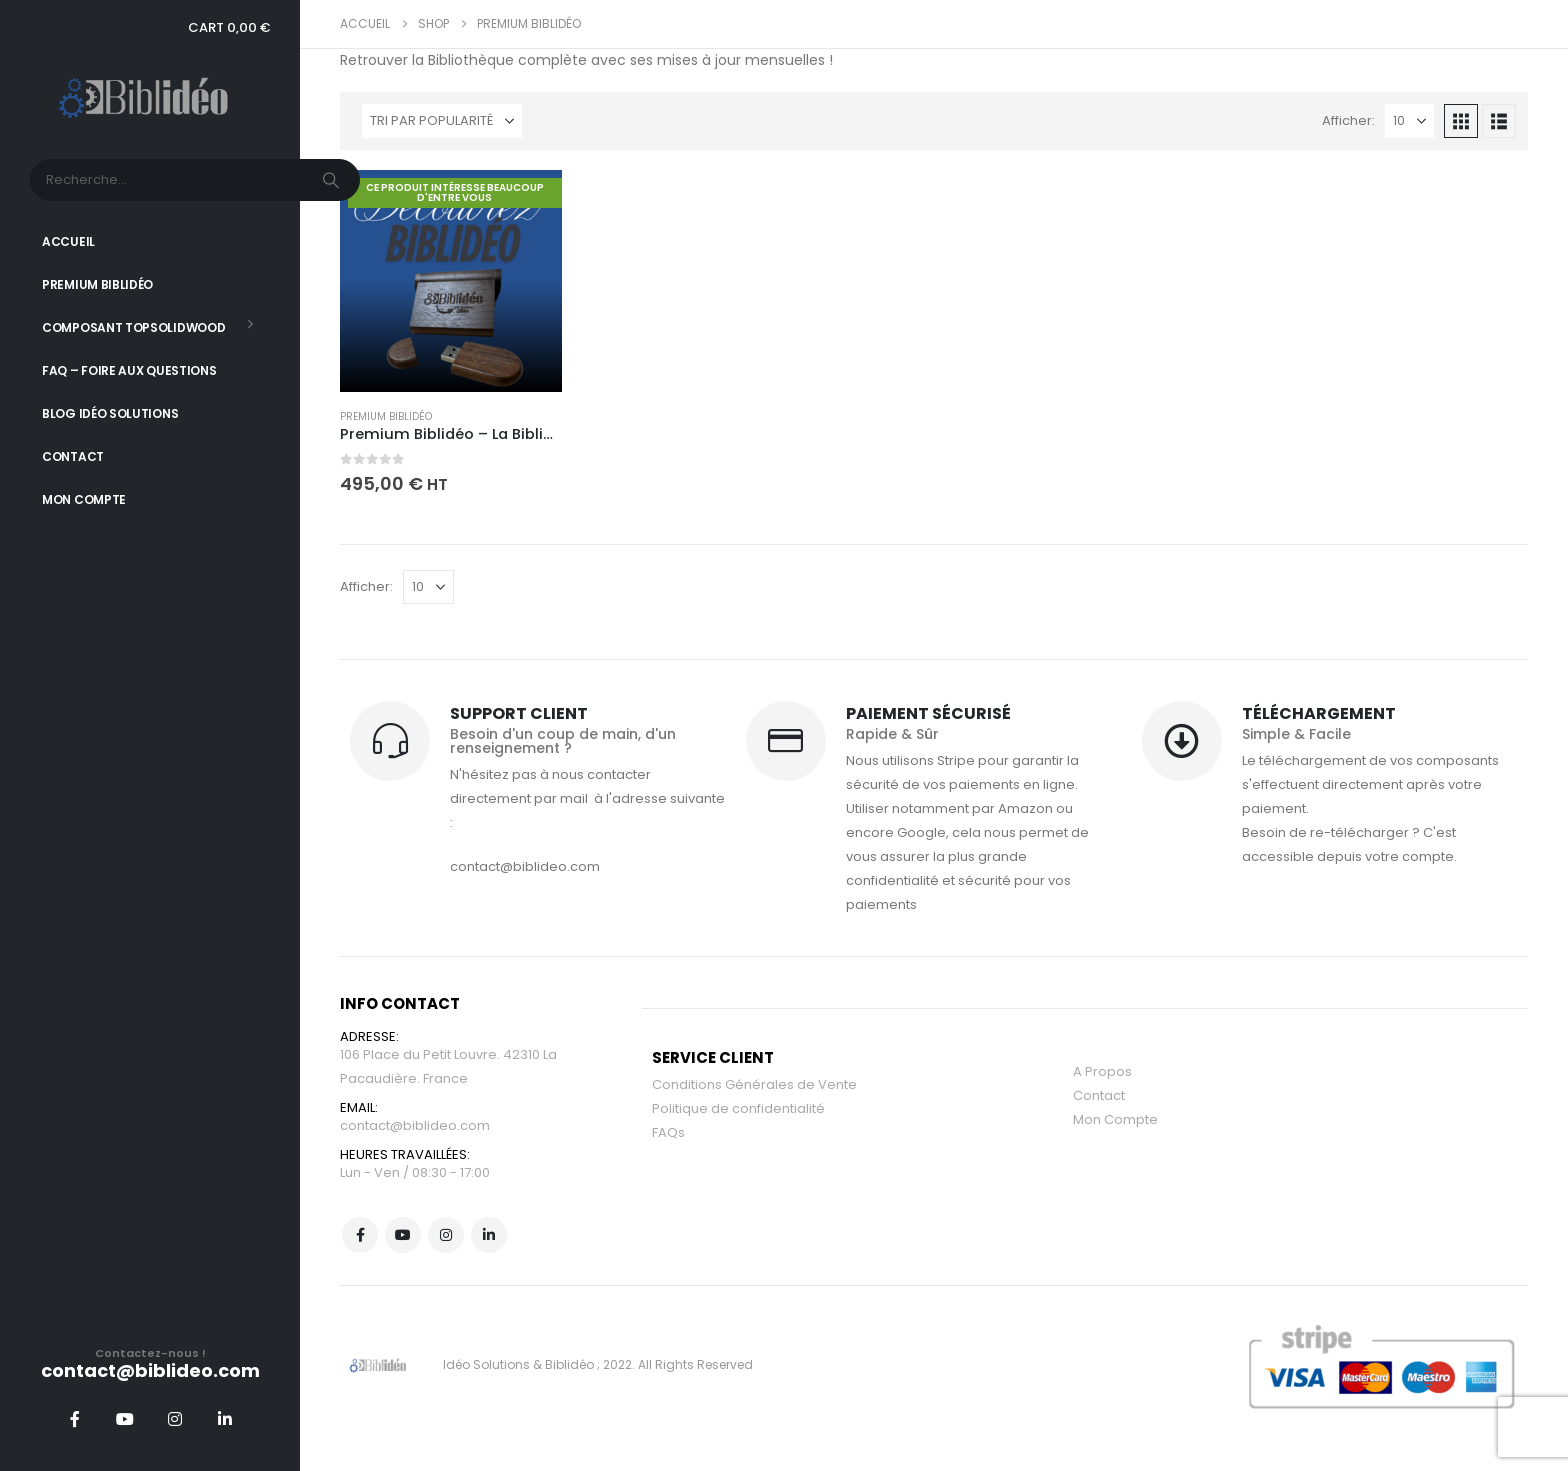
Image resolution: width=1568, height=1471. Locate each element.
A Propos (1102, 1071)
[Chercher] (333, 180)
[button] (1461, 121)
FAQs (668, 1132)
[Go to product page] (451, 281)
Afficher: (1348, 120)
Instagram (446, 1235)
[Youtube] (125, 1419)
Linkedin (489, 1235)
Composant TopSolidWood (133, 327)
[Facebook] (75, 1419)
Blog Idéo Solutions (110, 413)
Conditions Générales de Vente (754, 1084)
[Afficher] (1409, 121)
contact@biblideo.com (415, 1125)
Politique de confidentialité (738, 1108)
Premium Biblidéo (97, 284)
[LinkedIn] (225, 1419)
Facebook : (360, 1235)
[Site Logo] (150, 99)
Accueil (68, 241)
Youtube (403, 1235)
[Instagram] (175, 1419)
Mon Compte (84, 499)
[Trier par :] (442, 121)
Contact (73, 456)
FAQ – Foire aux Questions (129, 370)
